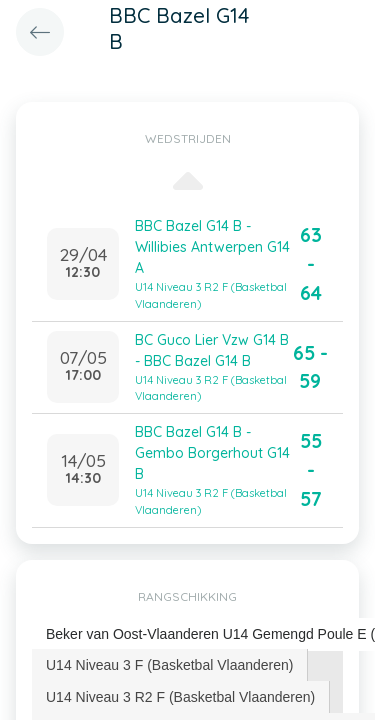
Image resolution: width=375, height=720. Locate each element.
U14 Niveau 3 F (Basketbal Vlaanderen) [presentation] (169, 665)
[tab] (170, 665)
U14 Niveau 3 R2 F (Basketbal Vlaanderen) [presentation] (180, 697)
